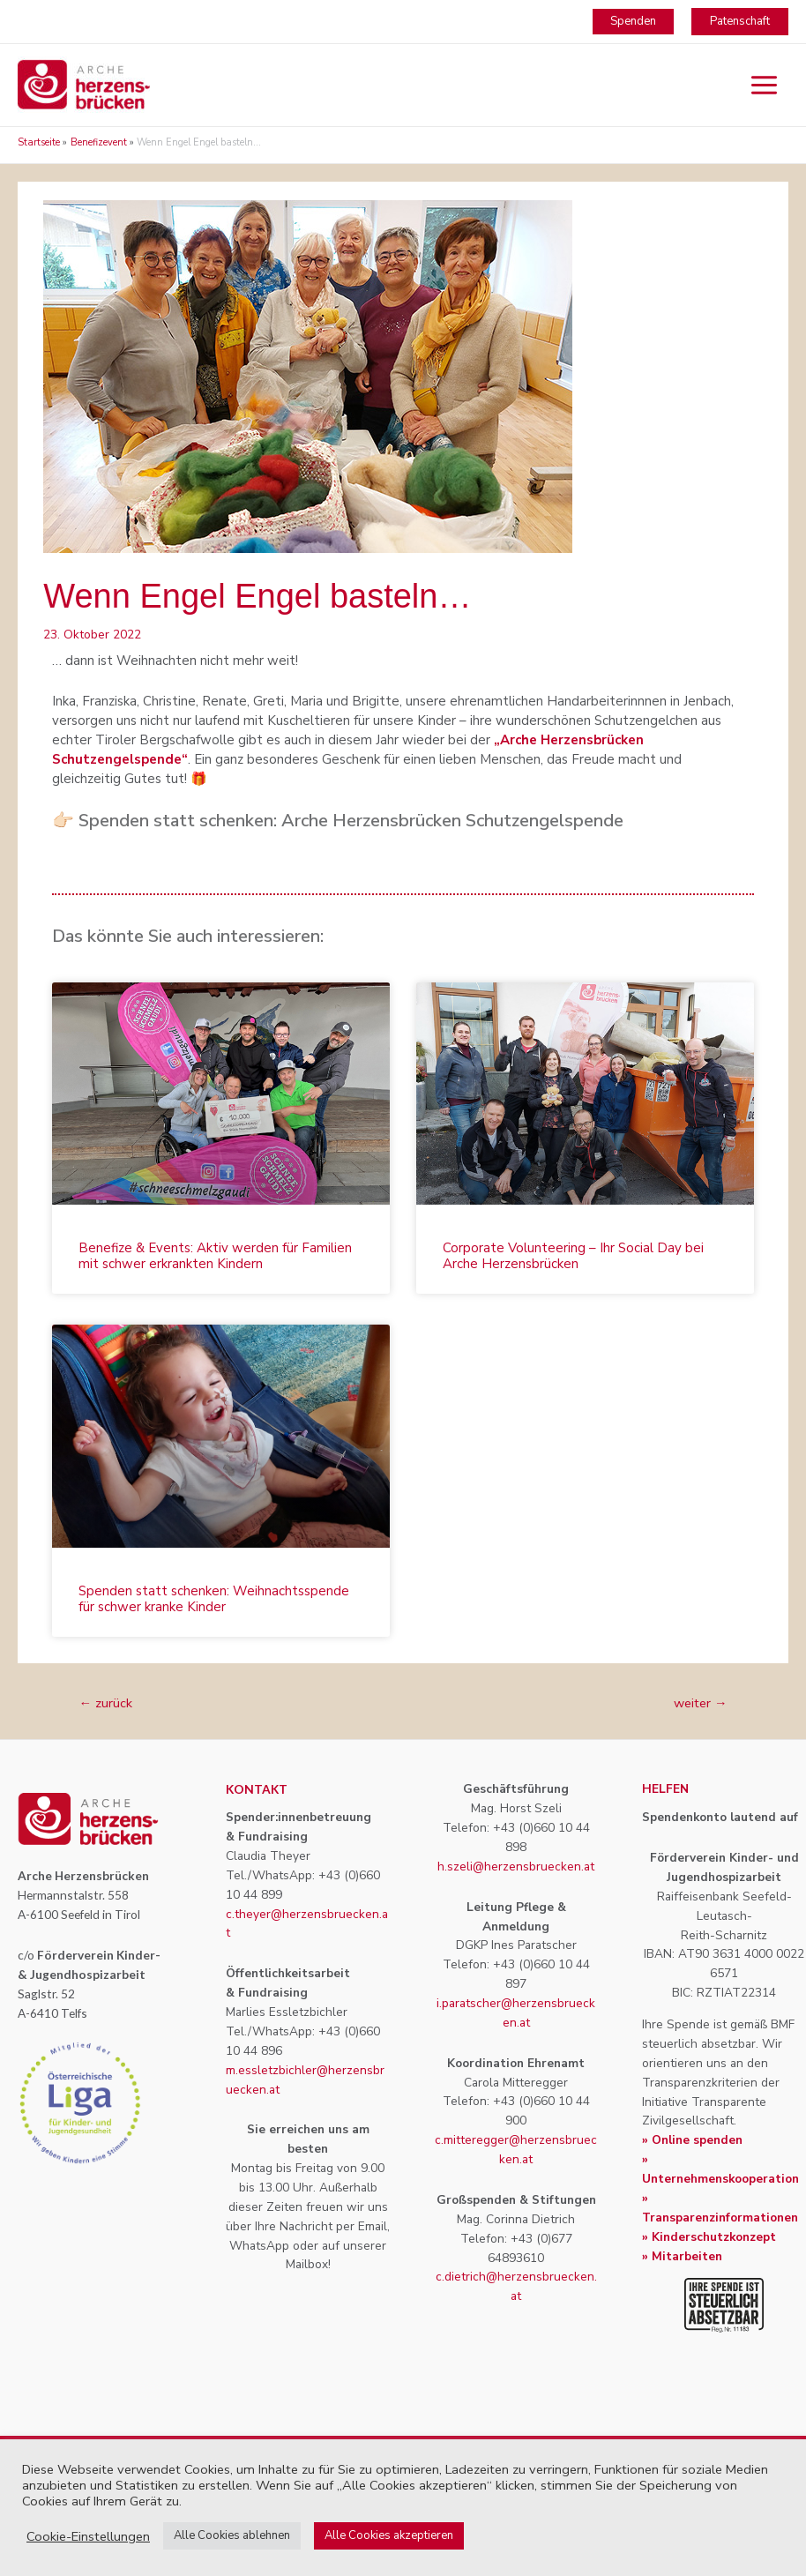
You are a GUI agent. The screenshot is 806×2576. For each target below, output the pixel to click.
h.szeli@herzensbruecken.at (515, 1866)
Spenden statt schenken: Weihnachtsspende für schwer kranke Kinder (213, 1599)
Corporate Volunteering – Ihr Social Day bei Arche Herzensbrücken (573, 1256)
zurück (105, 1703)
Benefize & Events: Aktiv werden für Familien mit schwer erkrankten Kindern (215, 1256)
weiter (701, 1703)
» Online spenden (692, 2140)
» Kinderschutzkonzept (709, 2237)
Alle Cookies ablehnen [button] (232, 2535)
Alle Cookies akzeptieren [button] (389, 2535)
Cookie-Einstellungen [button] (88, 2536)
